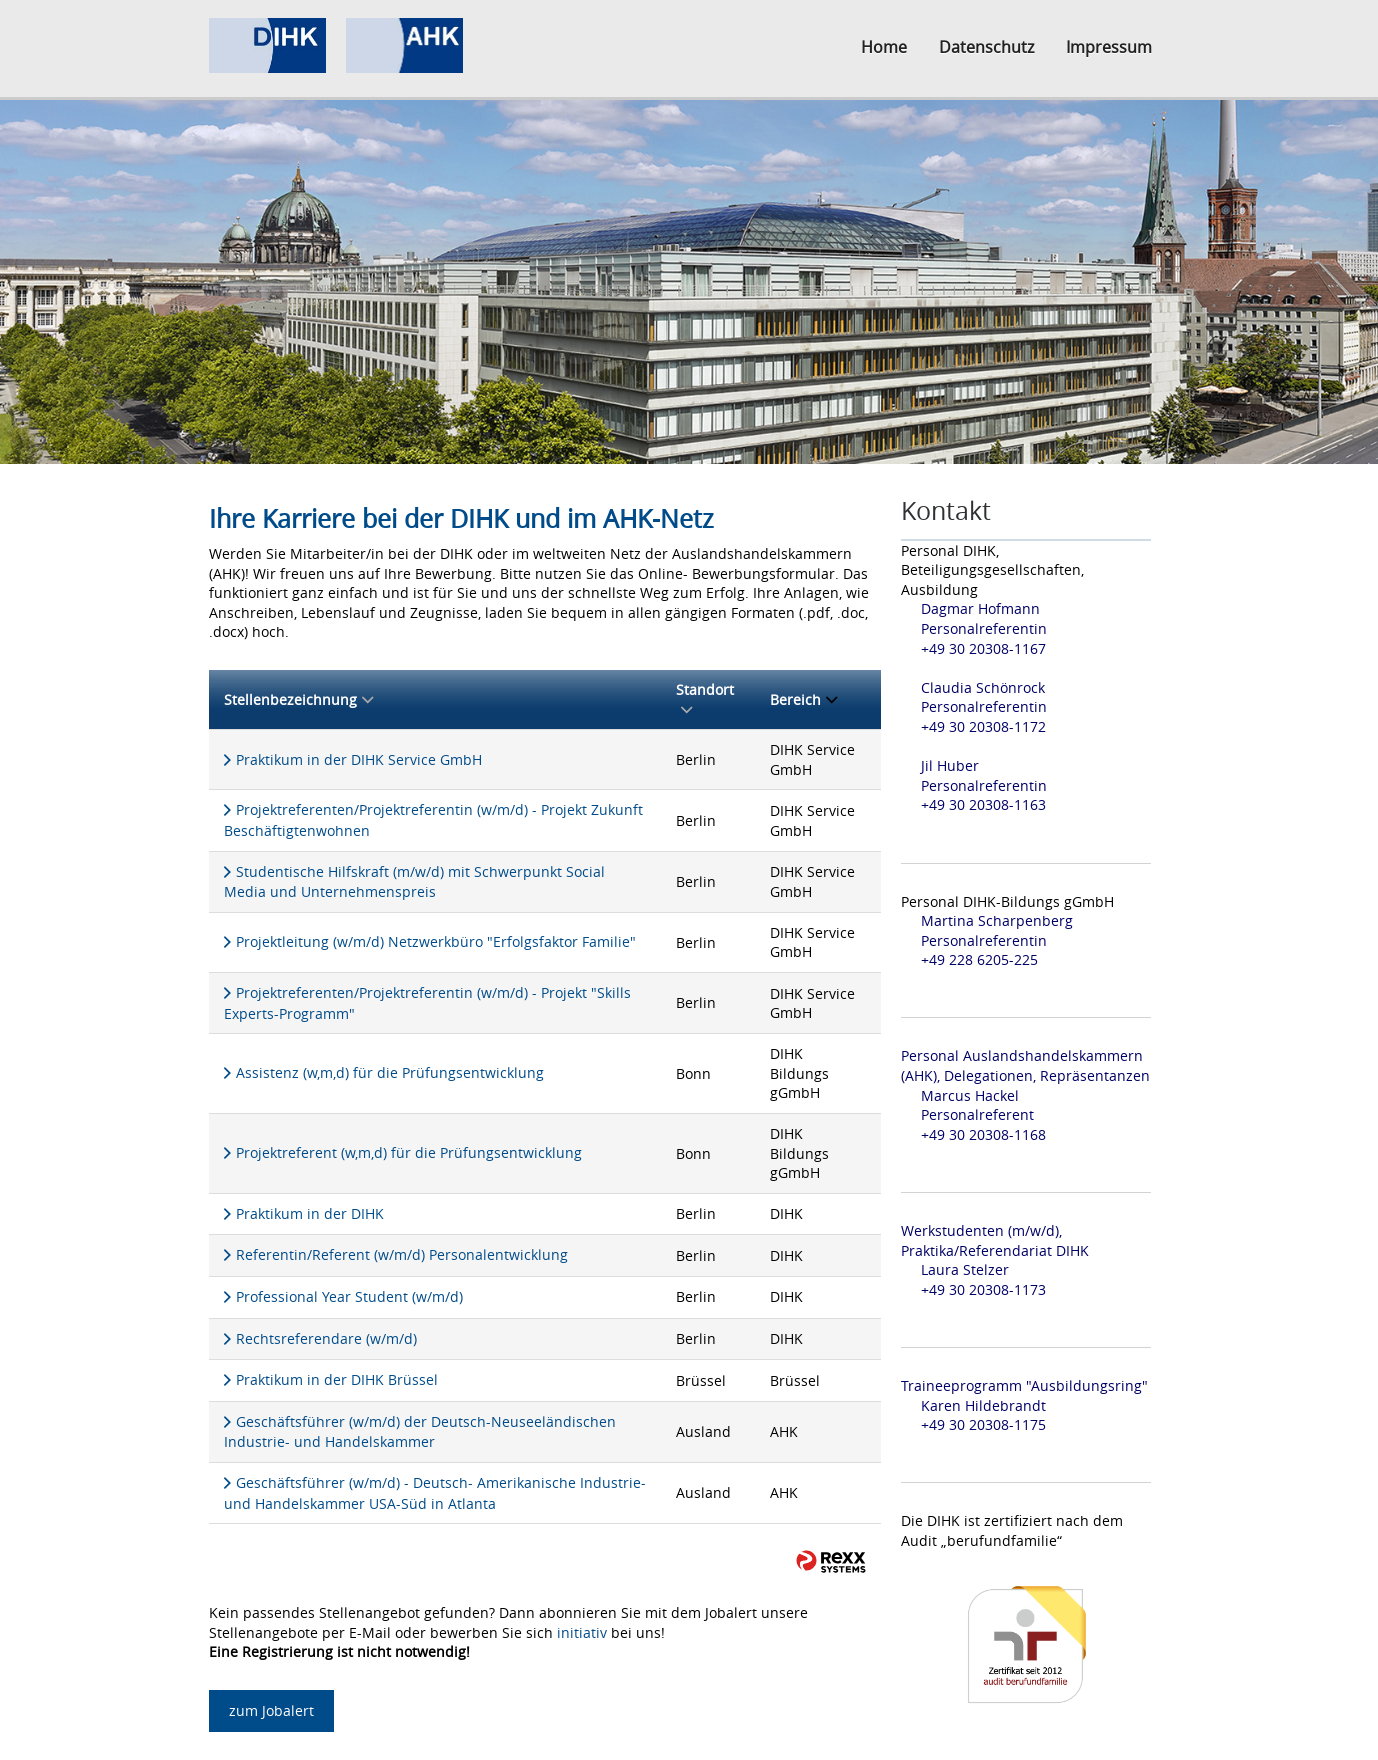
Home (884, 47)
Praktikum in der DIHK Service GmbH (359, 759)
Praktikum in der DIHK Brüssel (337, 1379)
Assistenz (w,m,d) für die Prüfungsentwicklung (390, 1072)
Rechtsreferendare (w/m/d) (326, 1338)
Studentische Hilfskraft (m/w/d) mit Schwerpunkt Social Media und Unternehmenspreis (414, 882)
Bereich (803, 699)
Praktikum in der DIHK (310, 1213)
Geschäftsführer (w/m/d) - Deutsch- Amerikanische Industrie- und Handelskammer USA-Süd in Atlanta (435, 1493)
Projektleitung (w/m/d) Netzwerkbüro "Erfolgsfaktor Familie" (436, 941)
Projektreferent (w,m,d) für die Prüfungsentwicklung (409, 1152)
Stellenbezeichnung (298, 699)
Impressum (1109, 47)
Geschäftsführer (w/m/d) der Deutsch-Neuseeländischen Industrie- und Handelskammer (420, 1432)
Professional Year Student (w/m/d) (349, 1296)
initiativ (582, 1632)
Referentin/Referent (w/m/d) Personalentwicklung (402, 1254)
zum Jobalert (271, 1710)
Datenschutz (986, 47)
